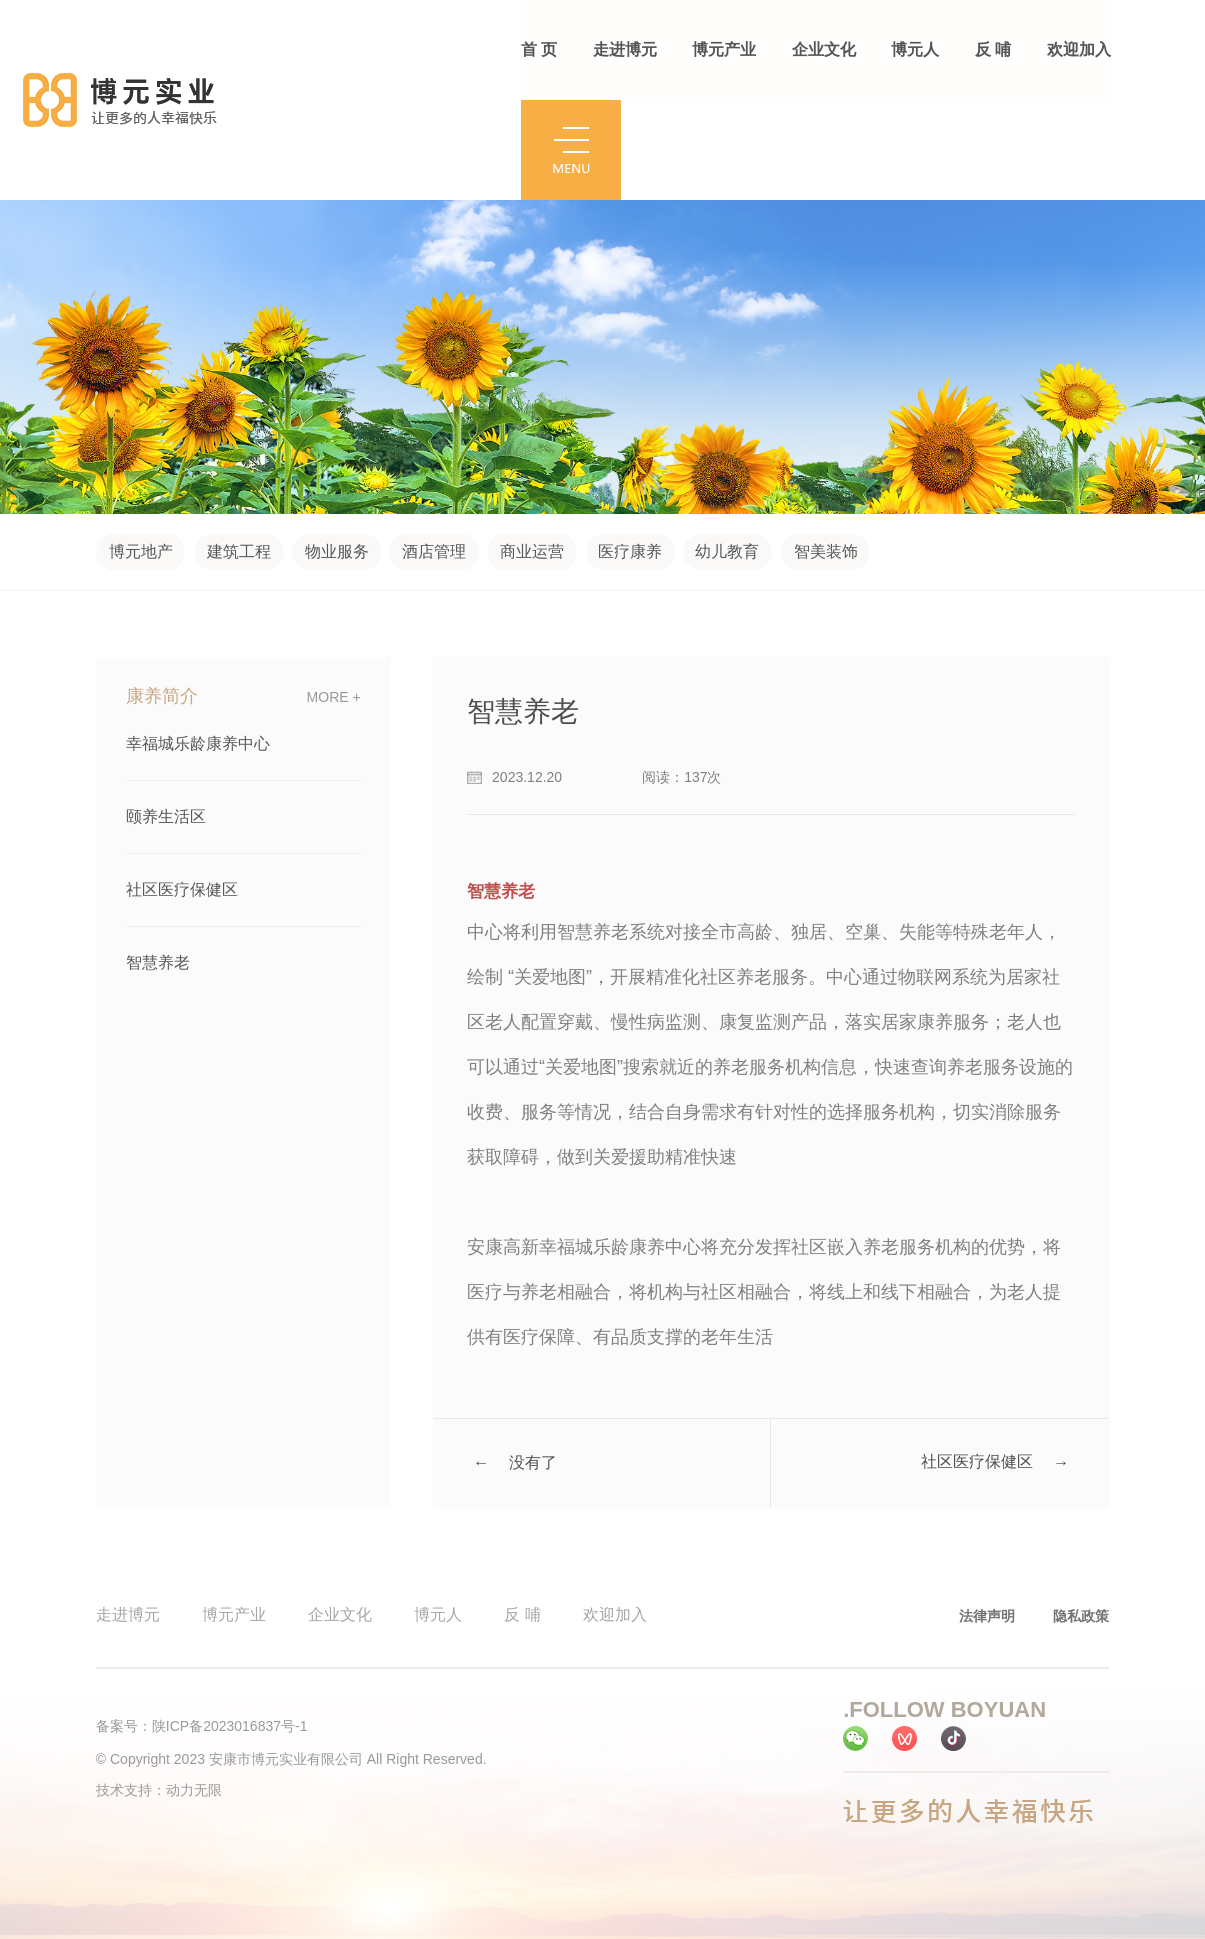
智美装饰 (826, 551)
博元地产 (141, 551)
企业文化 (823, 49)
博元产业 (724, 49)
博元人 (914, 49)
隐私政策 (1081, 1616)
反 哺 (991, 49)
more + (334, 697)
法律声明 (987, 1616)
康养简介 (162, 696)
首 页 (539, 49)
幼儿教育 (728, 551)
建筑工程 (239, 551)
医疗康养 (630, 551)
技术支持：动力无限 (159, 1790)
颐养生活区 (166, 816)
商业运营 (533, 551)
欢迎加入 (1077, 49)
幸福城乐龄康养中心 (198, 743)
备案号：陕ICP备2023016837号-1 (202, 1726)
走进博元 (624, 49)
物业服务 (337, 551)
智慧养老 (158, 962)
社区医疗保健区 (182, 889)
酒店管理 (435, 551)
